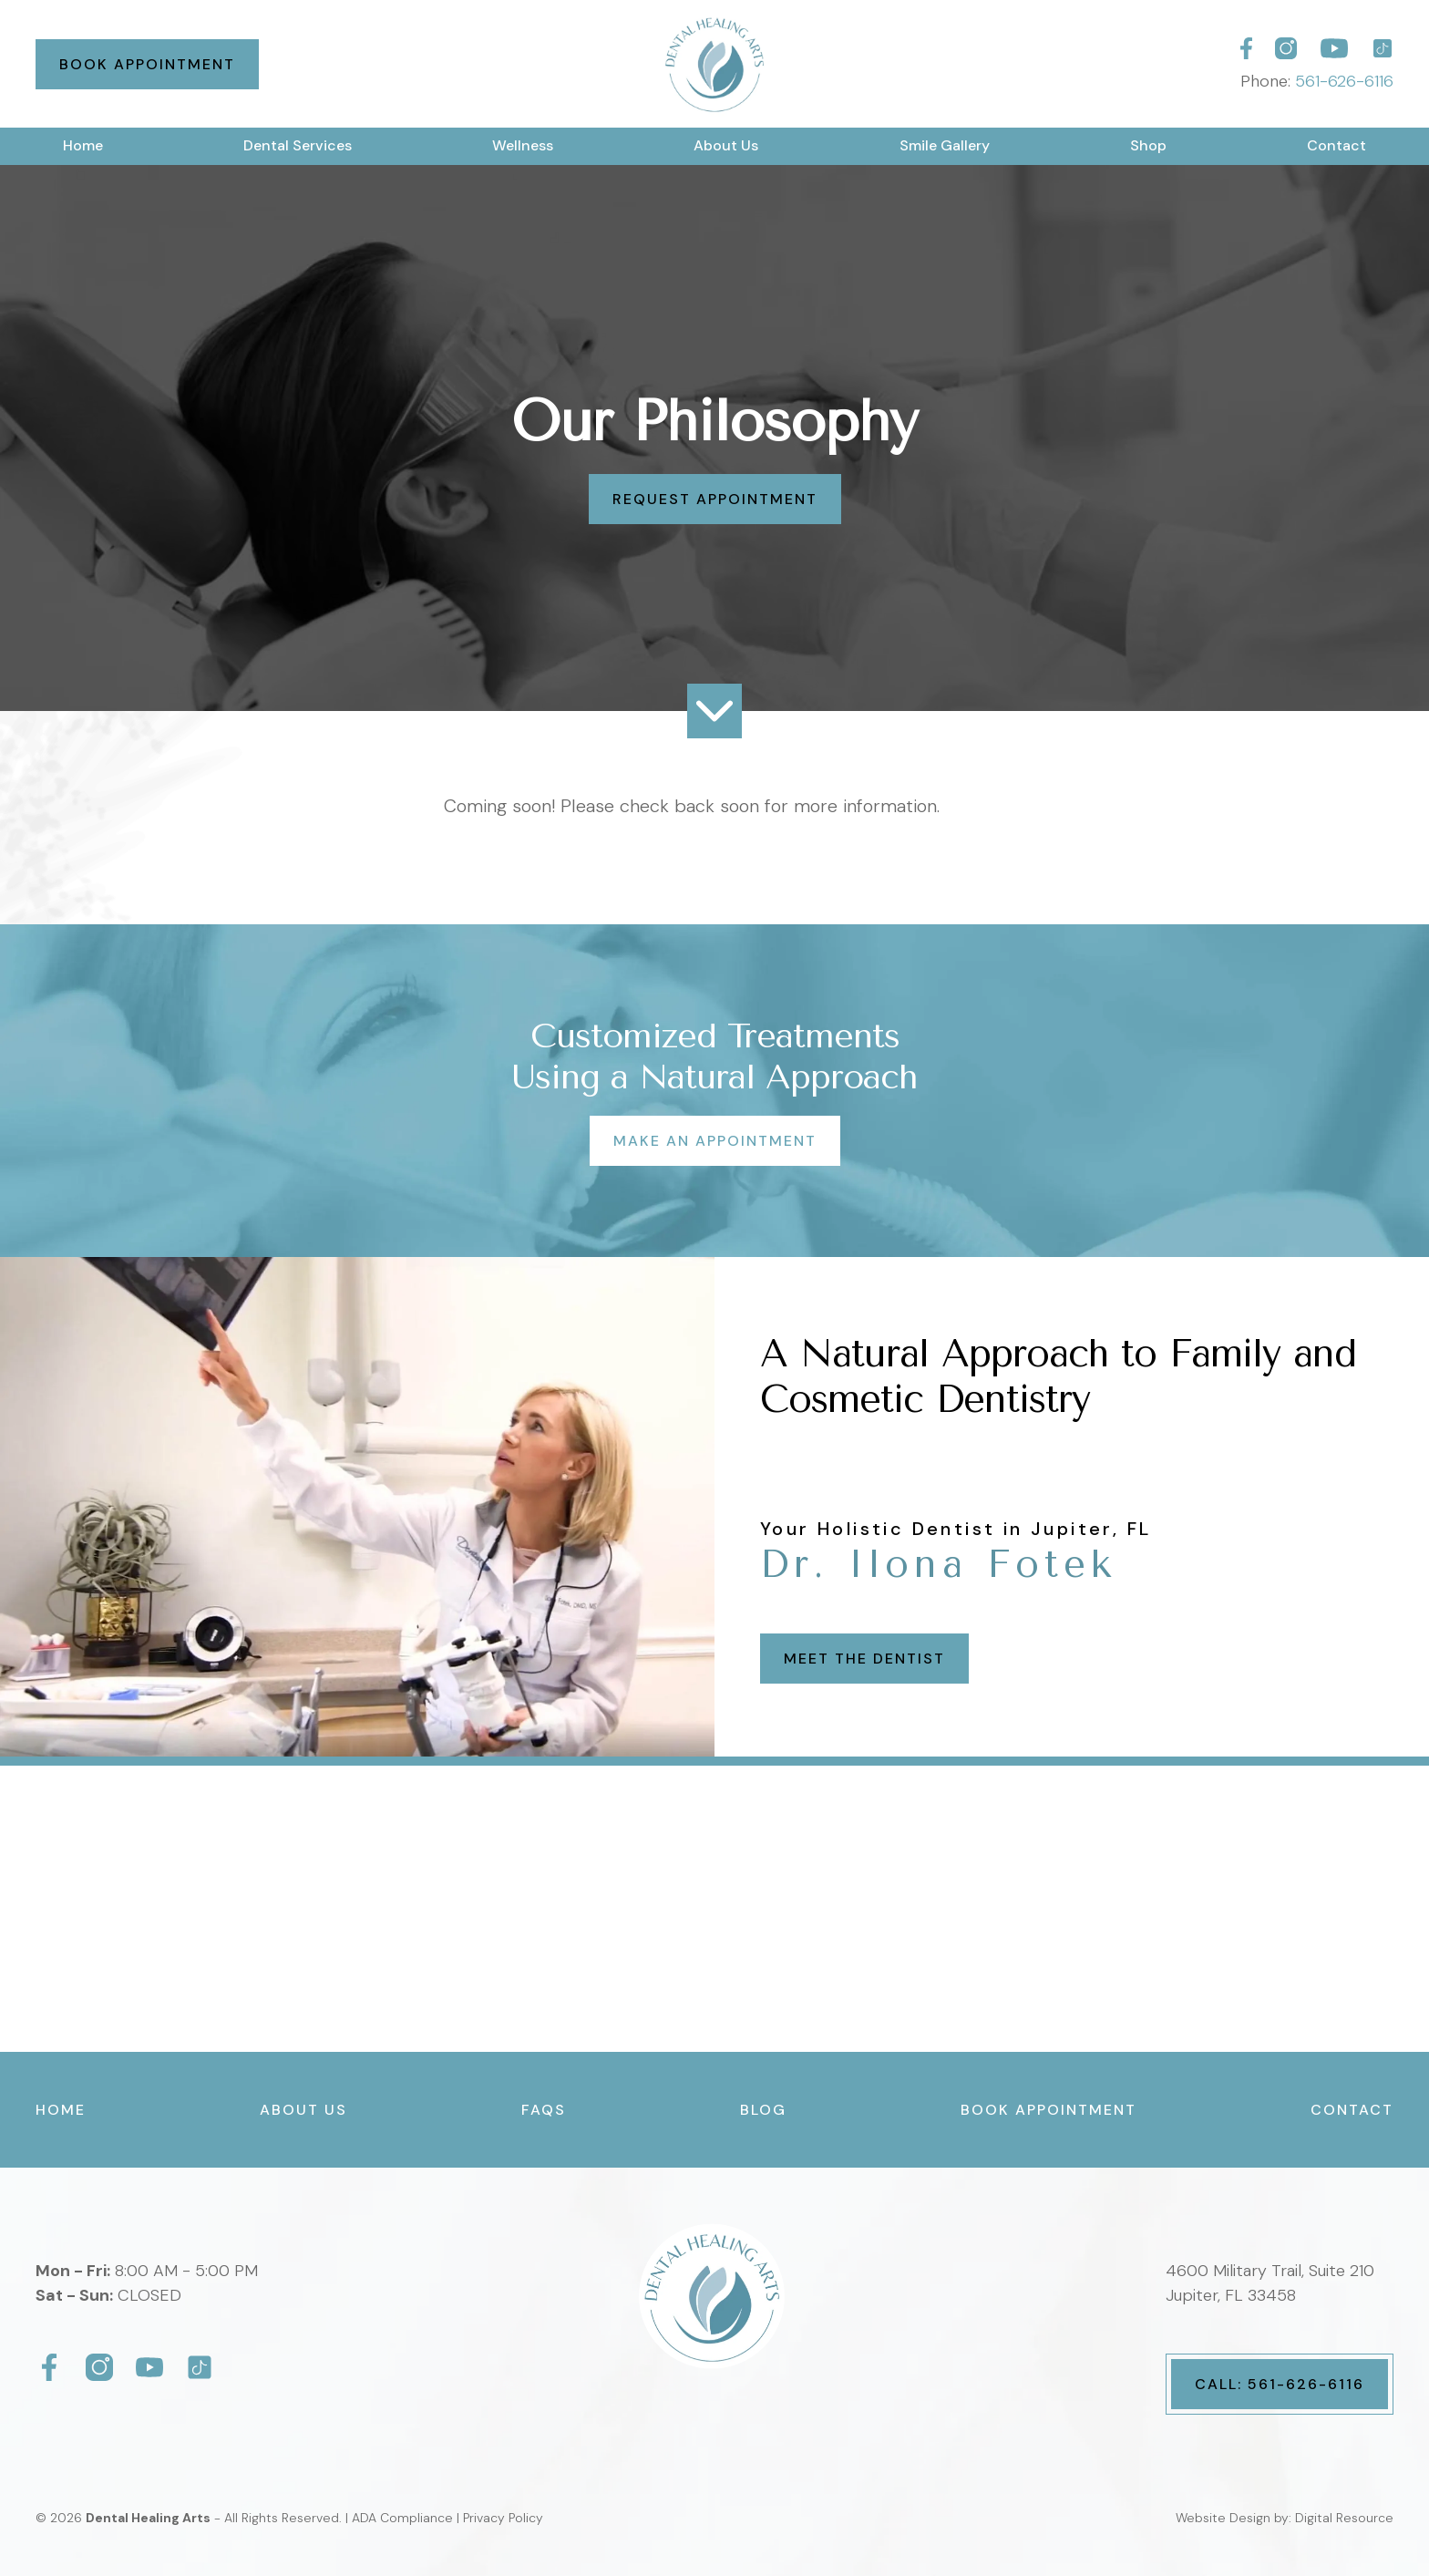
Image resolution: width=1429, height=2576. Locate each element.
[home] (714, 63)
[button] (297, 146)
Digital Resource (1344, 2517)
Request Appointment (714, 499)
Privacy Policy (503, 2517)
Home (83, 145)
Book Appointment (147, 64)
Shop (1148, 145)
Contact (1336, 145)
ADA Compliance (402, 2517)
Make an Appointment (715, 1140)
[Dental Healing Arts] (1246, 48)
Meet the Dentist (864, 1658)
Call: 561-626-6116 (1279, 2384)
